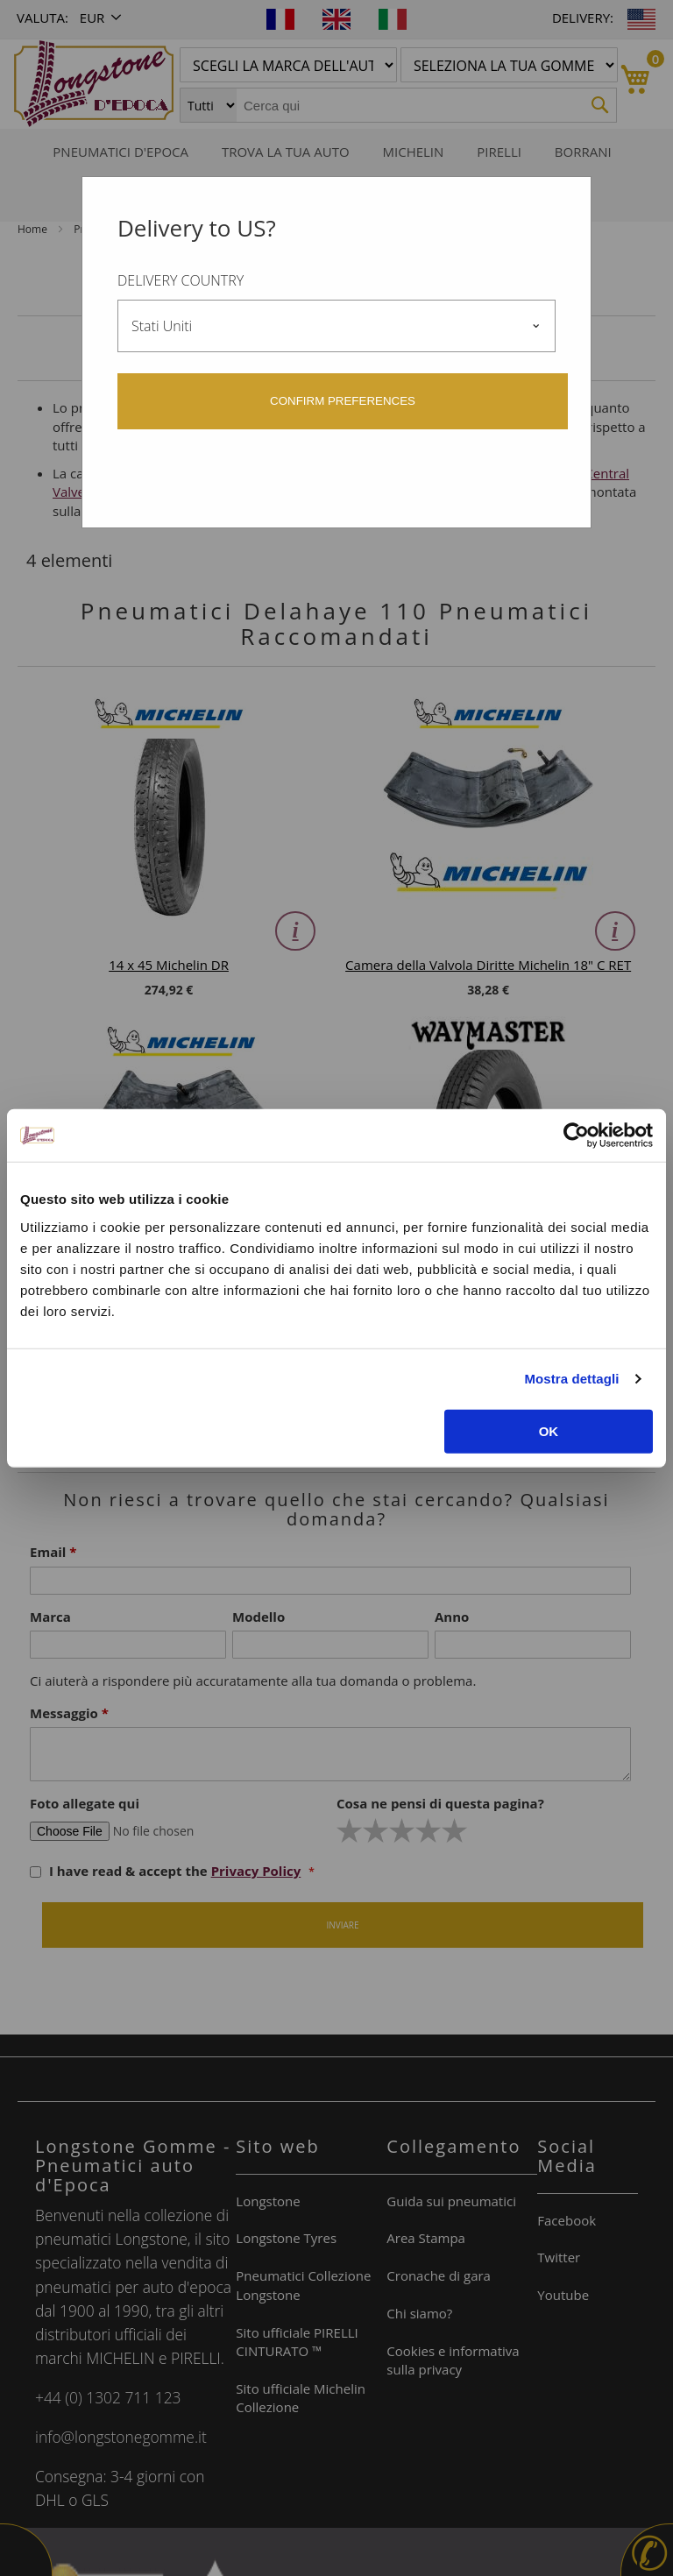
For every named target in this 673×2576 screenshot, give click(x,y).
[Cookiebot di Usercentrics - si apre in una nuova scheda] (576, 1135)
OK (549, 1430)
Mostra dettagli (571, 1378)
